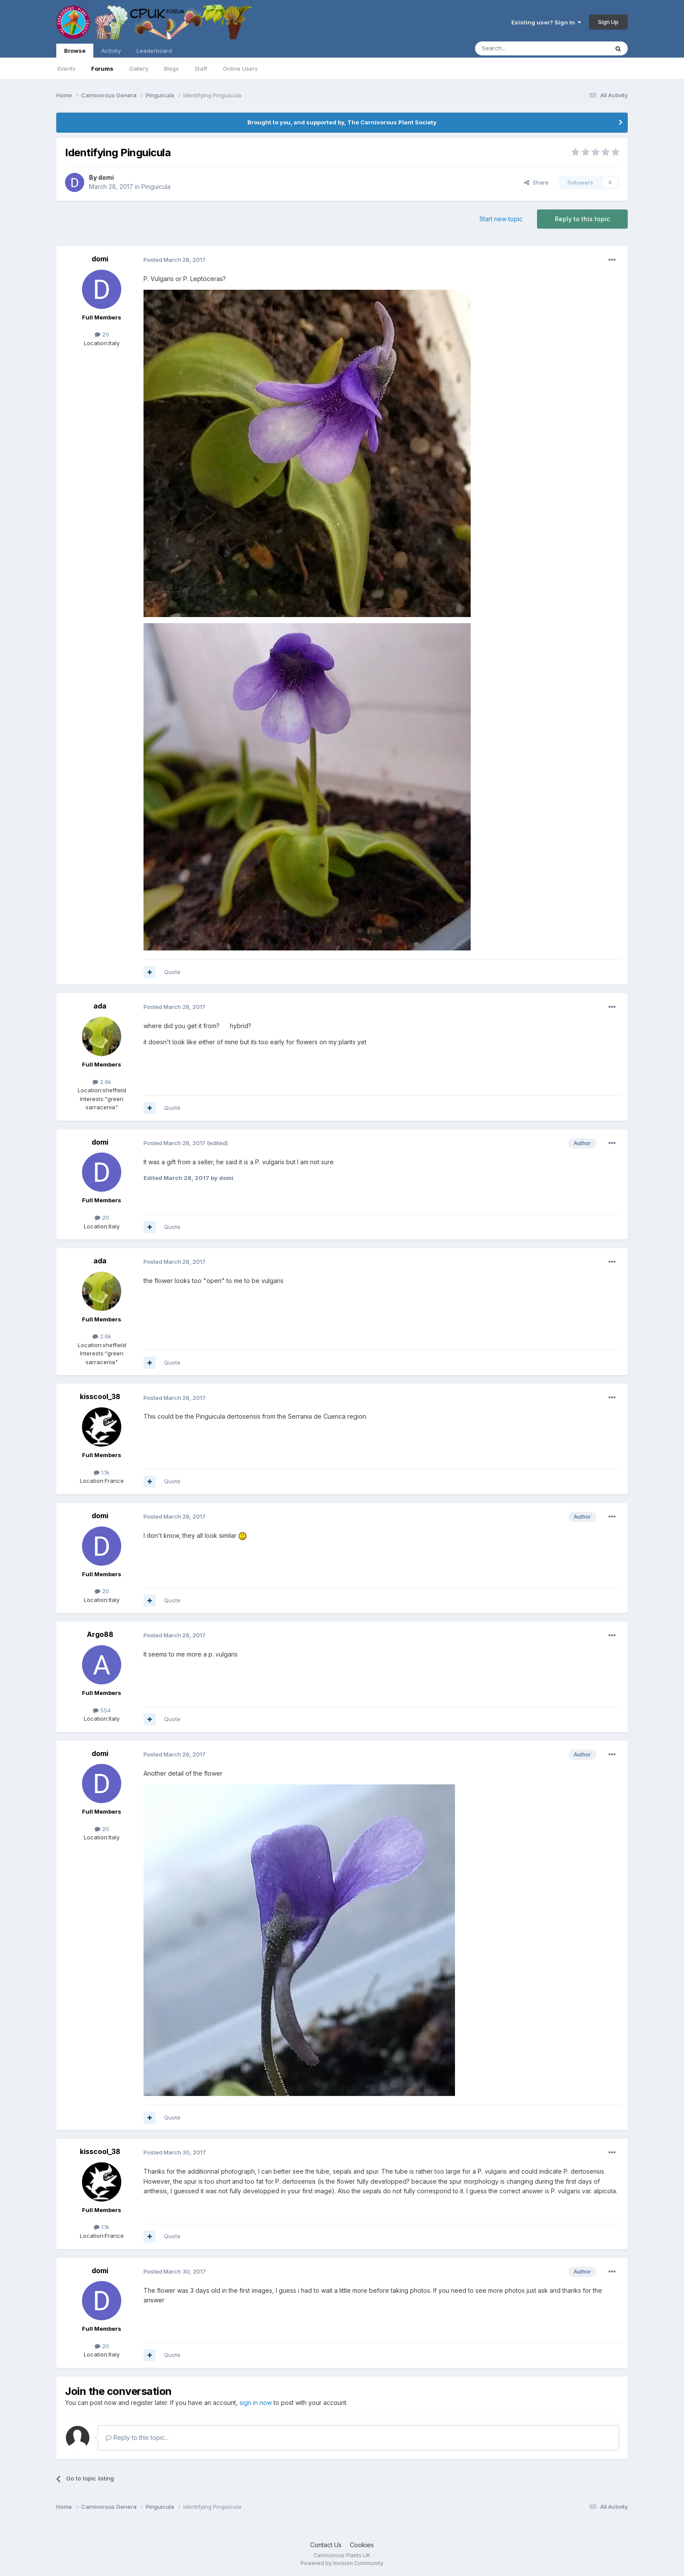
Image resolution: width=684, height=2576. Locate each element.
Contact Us (326, 2545)
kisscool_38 (100, 1396)
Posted (174, 259)
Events (66, 68)
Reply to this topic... (137, 2437)
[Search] (519, 48)
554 (102, 1710)
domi (106, 177)
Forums (102, 68)
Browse (75, 52)
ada (99, 1006)
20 (102, 334)
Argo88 (100, 1634)
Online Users (240, 68)
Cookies (362, 2545)
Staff (201, 68)
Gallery (138, 68)
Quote (172, 971)
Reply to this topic (582, 219)
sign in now (255, 2402)
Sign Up (608, 21)
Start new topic (501, 219)
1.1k (101, 1472)
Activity (111, 50)
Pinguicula (156, 186)
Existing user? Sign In (546, 22)
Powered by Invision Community (342, 2563)
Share (536, 182)
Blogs (171, 68)
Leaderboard (154, 50)
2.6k (101, 1081)
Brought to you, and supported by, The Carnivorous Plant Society (342, 122)
